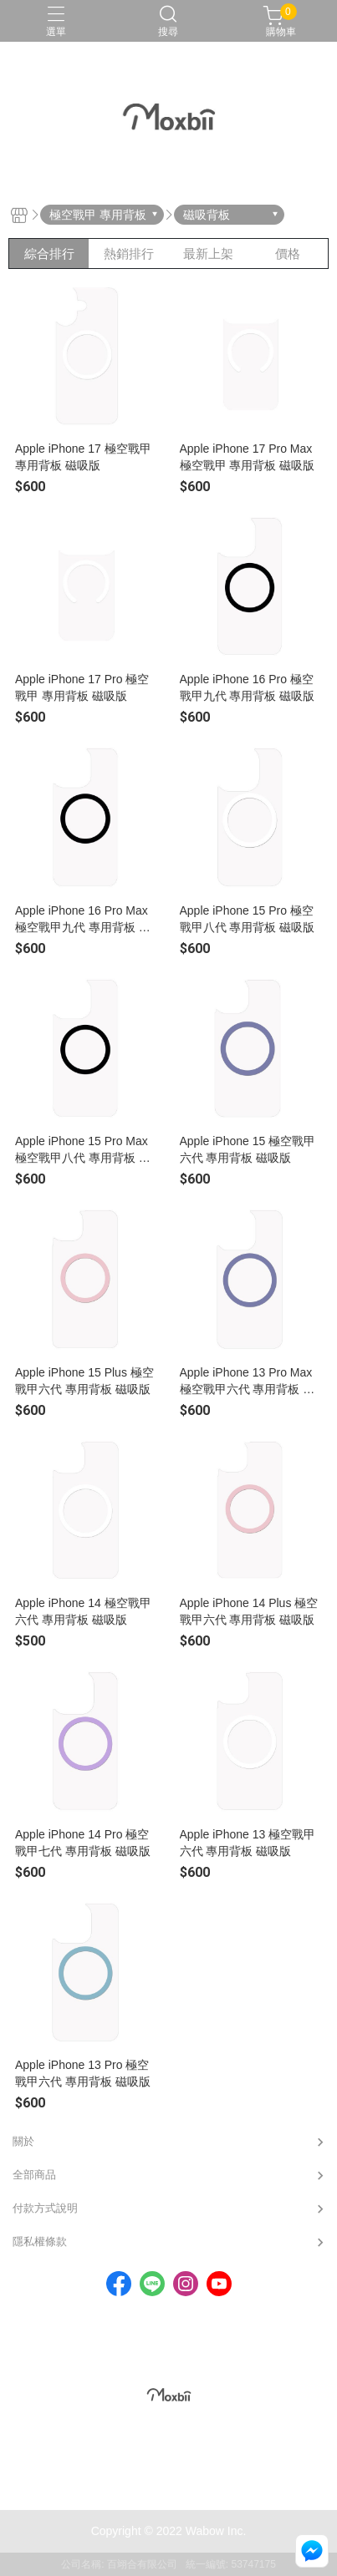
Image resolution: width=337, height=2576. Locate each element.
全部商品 (34, 2174)
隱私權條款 (40, 2241)
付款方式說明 (45, 2208)
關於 (23, 2141)
